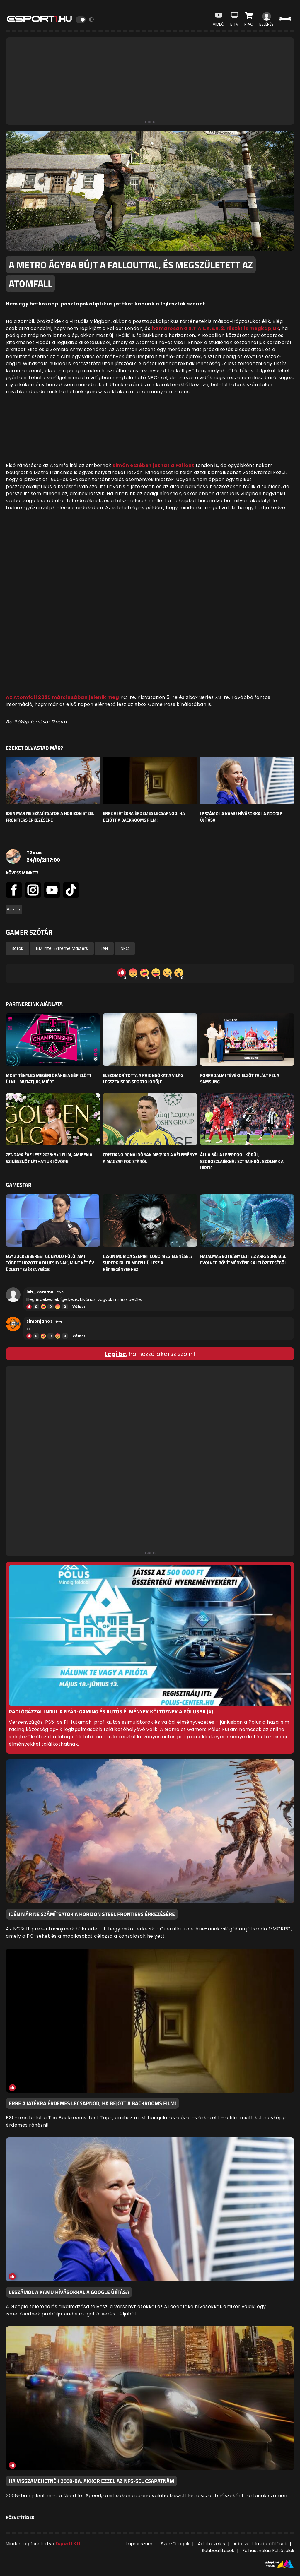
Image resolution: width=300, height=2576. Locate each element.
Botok (17, 948)
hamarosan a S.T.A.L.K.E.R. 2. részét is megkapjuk (215, 328)
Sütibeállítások (218, 2550)
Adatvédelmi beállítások (260, 2544)
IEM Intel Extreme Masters (62, 948)
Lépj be (115, 1354)
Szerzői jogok (175, 2544)
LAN (104, 948)
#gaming (14, 909)
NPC (125, 948)
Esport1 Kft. (68, 2544)
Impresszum (139, 2544)
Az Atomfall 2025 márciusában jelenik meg (62, 697)
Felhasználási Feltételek (268, 2550)
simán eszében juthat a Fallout (153, 465)
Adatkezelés (211, 2544)
